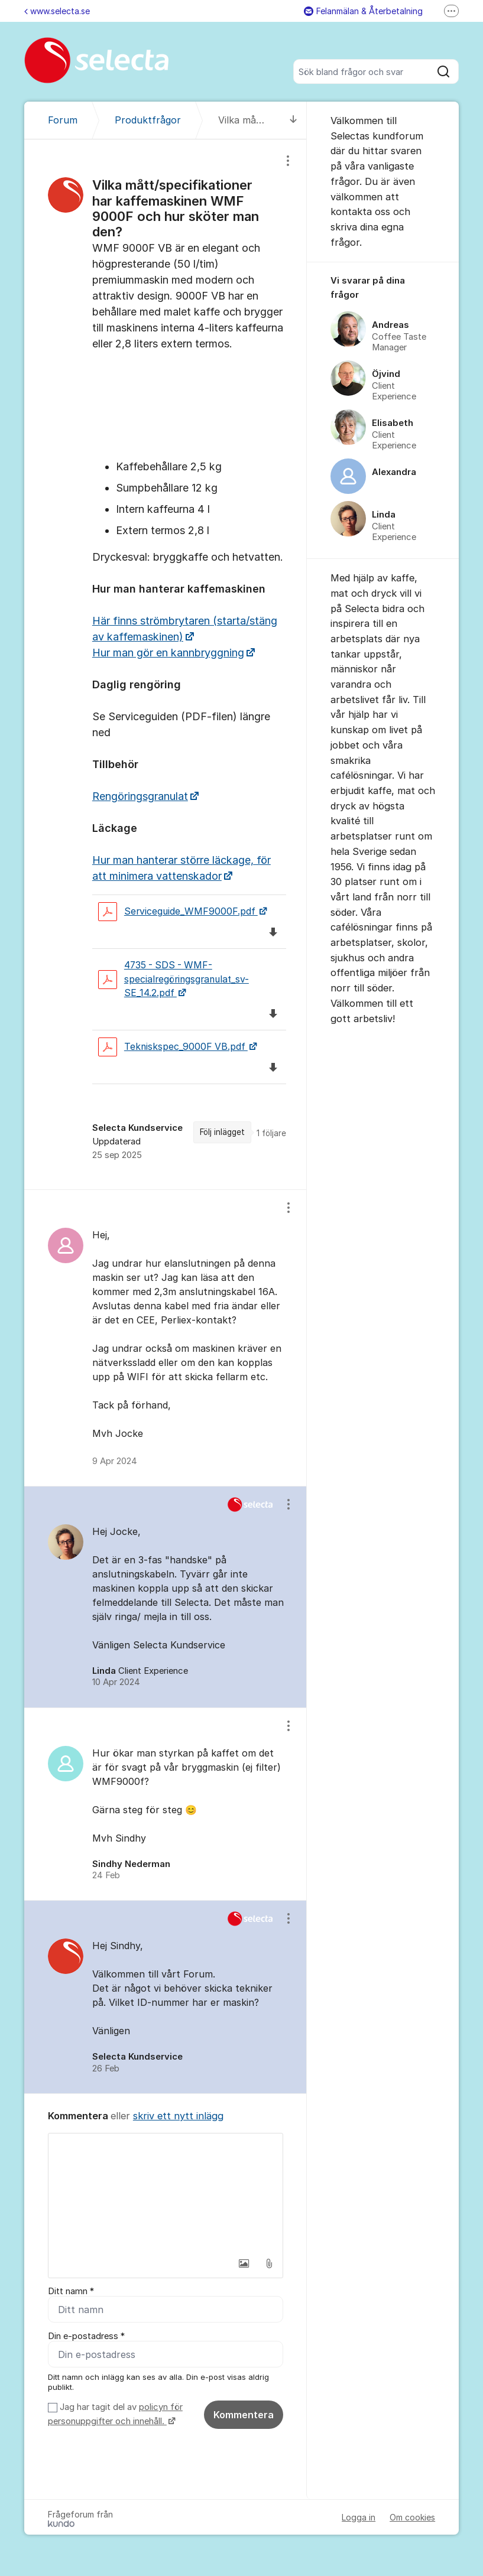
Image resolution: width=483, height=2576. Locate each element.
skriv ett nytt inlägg (178, 2116)
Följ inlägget (222, 1132)
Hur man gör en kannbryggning (168, 652)
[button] (244, 2263)
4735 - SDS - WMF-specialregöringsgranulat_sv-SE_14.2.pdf (173, 979)
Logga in (358, 2517)
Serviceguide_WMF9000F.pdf (178, 911)
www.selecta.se (57, 11)
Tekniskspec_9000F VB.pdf (173, 1046)
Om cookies (412, 2517)
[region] (165, 664)
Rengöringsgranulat (140, 796)
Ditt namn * (71, 2291)
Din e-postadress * (86, 2336)
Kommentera (243, 2415)
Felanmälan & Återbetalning (363, 11)
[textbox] (165, 2192)
